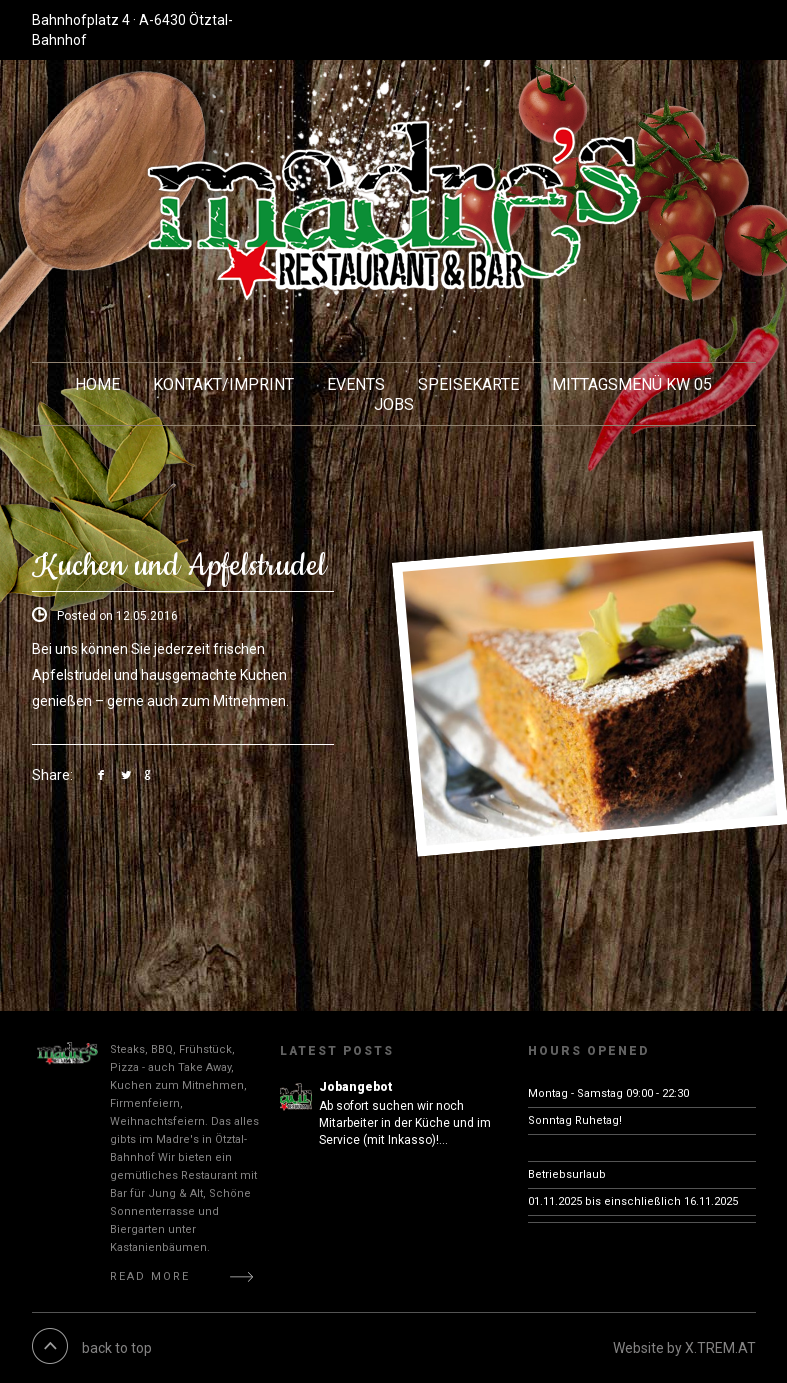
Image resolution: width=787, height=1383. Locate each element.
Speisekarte (468, 384)
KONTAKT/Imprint (223, 384)
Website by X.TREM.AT (684, 1348)
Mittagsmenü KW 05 (632, 384)
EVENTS (356, 384)
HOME (97, 384)
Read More (150, 1276)
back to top (117, 1348)
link (105, 775)
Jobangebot (356, 1087)
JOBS (394, 404)
